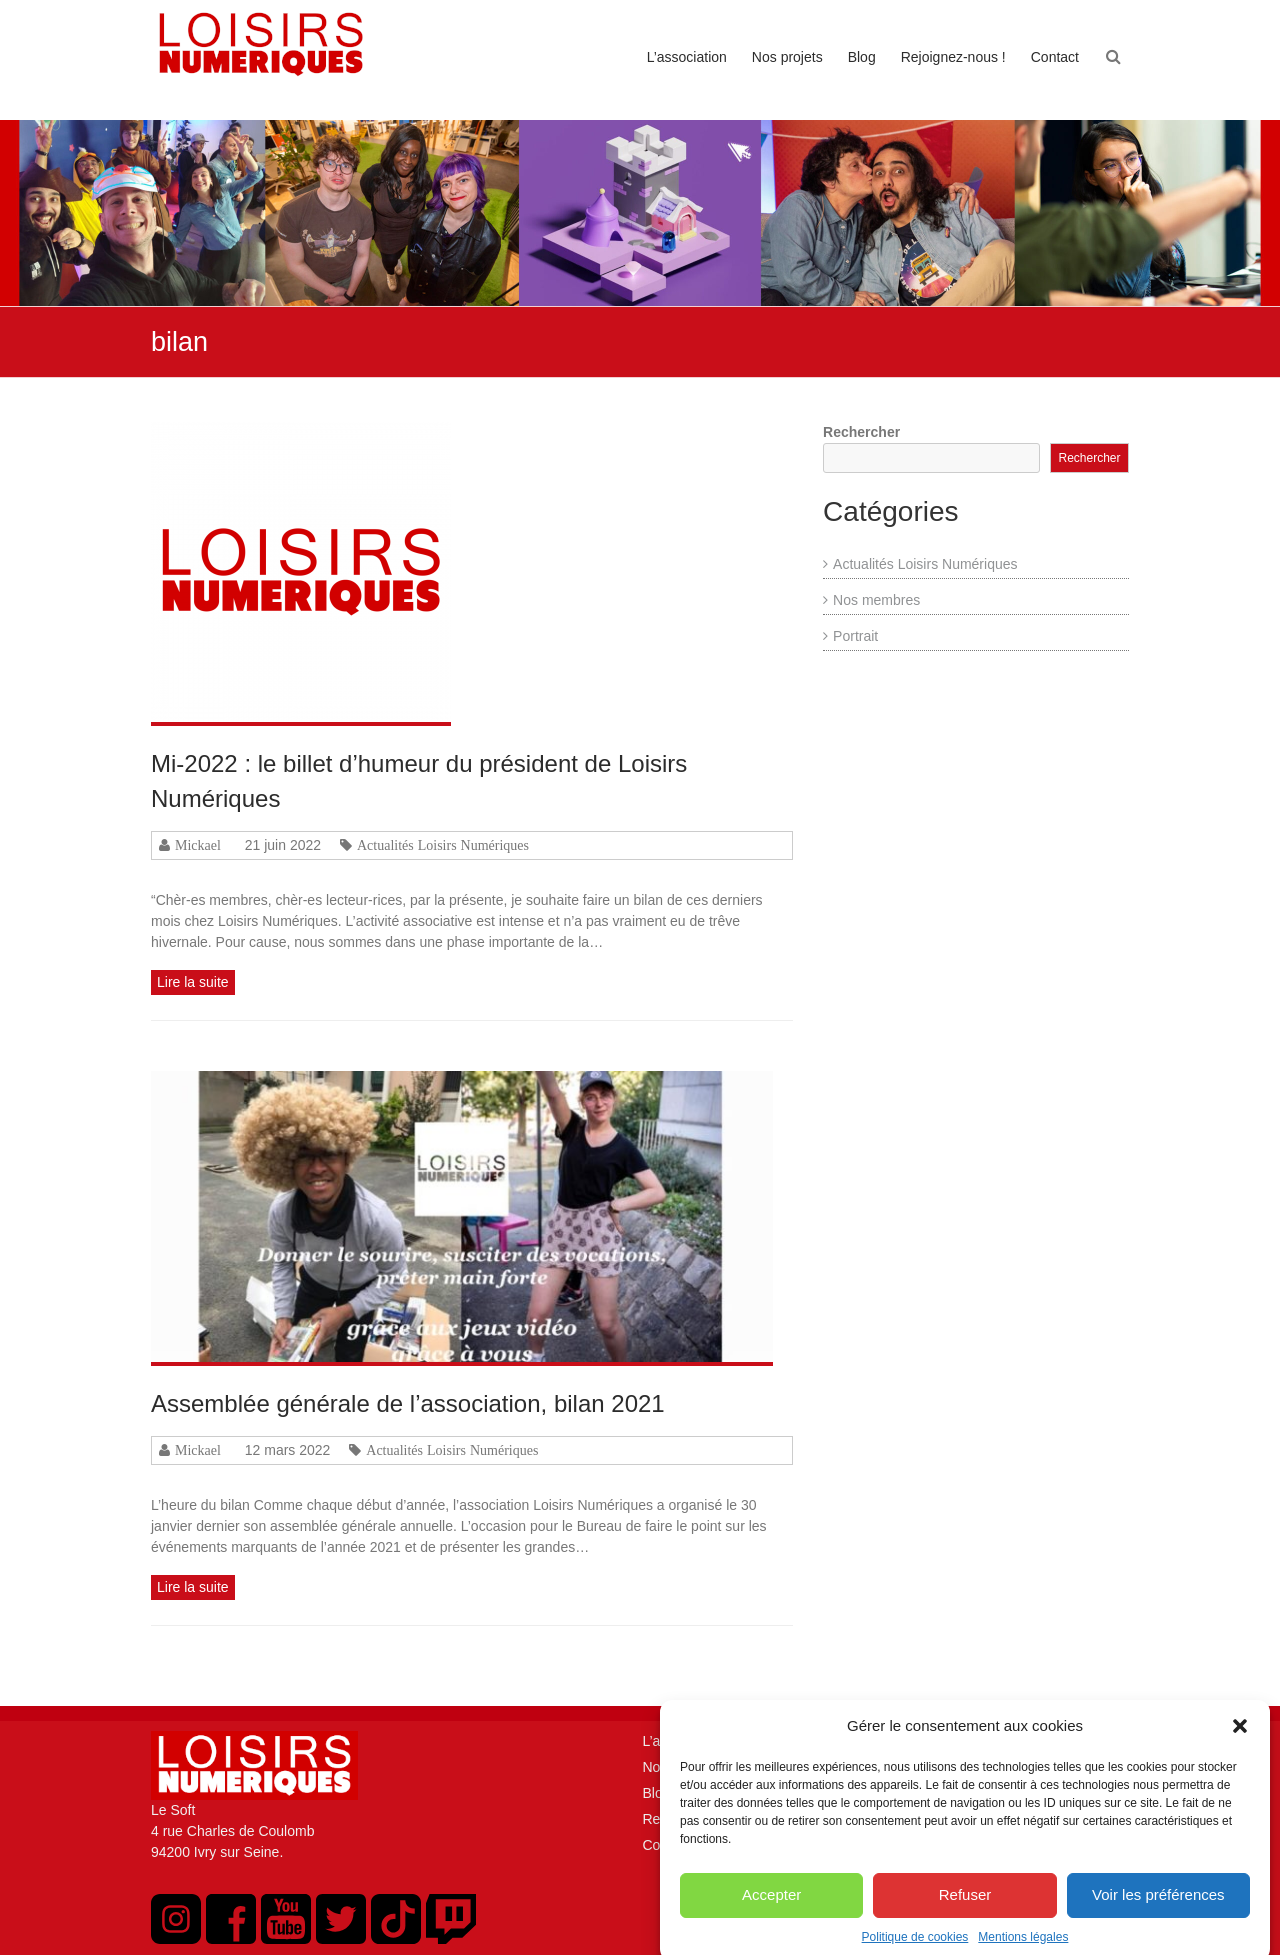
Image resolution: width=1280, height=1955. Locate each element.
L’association (687, 57)
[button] (1240, 1745)
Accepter (771, 1912)
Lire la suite (193, 982)
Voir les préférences (1158, 1912)
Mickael (198, 845)
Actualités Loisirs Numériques (443, 845)
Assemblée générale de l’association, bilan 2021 (408, 1403)
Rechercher (861, 432)
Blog (862, 57)
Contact (1055, 57)
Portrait (855, 636)
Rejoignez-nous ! (953, 57)
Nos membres (876, 600)
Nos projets (787, 57)
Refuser (965, 1912)
